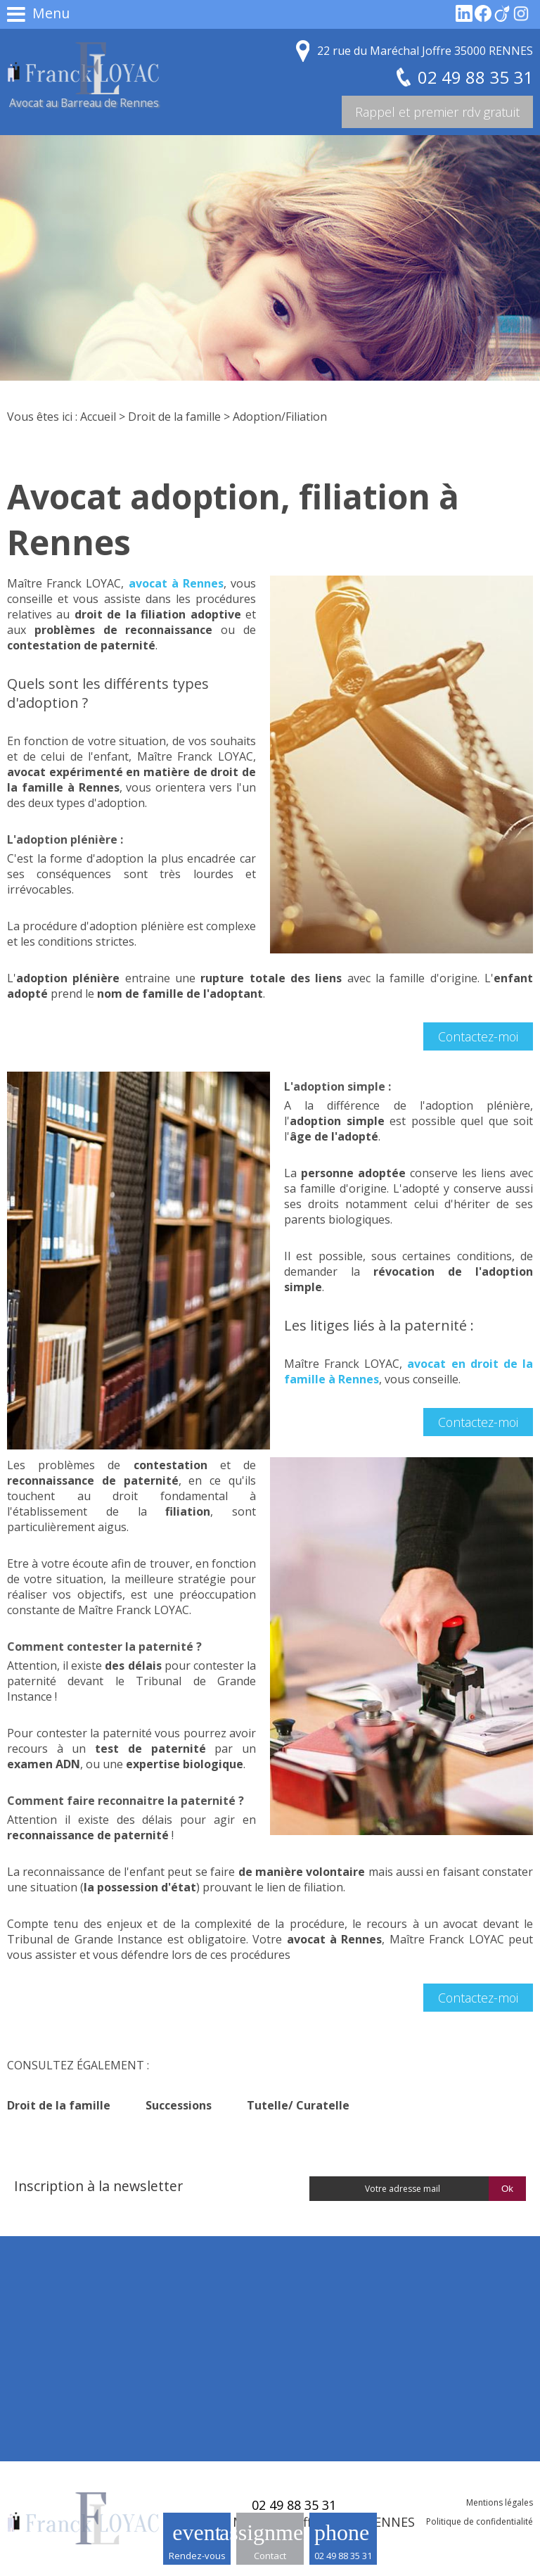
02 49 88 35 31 (343, 2555)
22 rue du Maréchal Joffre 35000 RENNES (425, 50)
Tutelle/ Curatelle (298, 2105)
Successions (179, 2105)
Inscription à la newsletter (98, 2185)
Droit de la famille (174, 416)
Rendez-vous (197, 2555)
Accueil (98, 416)
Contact (270, 2555)
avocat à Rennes (176, 583)
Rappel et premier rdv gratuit (437, 111)
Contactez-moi (478, 1036)
